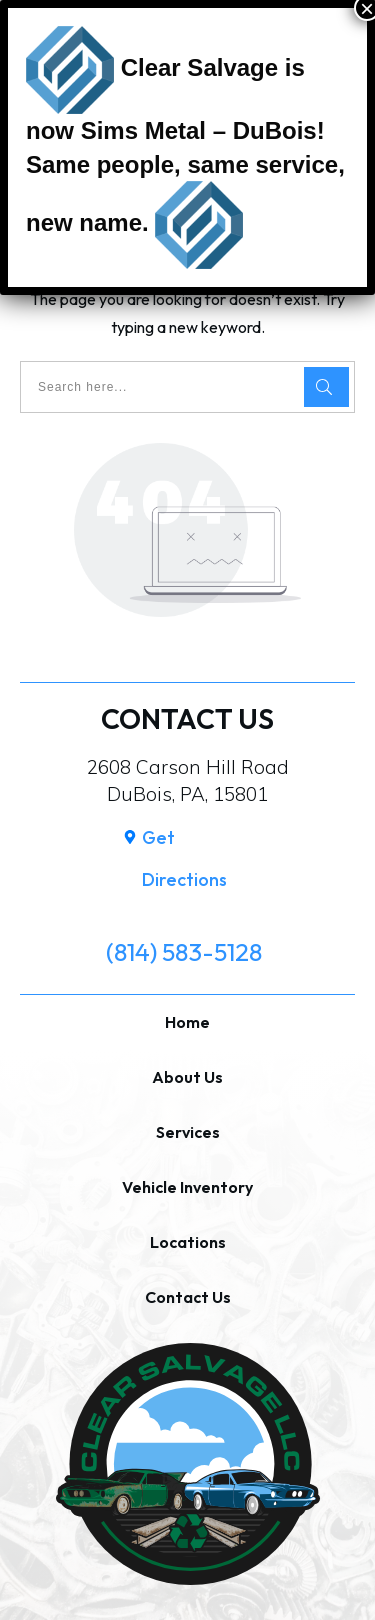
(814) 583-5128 (184, 952)
